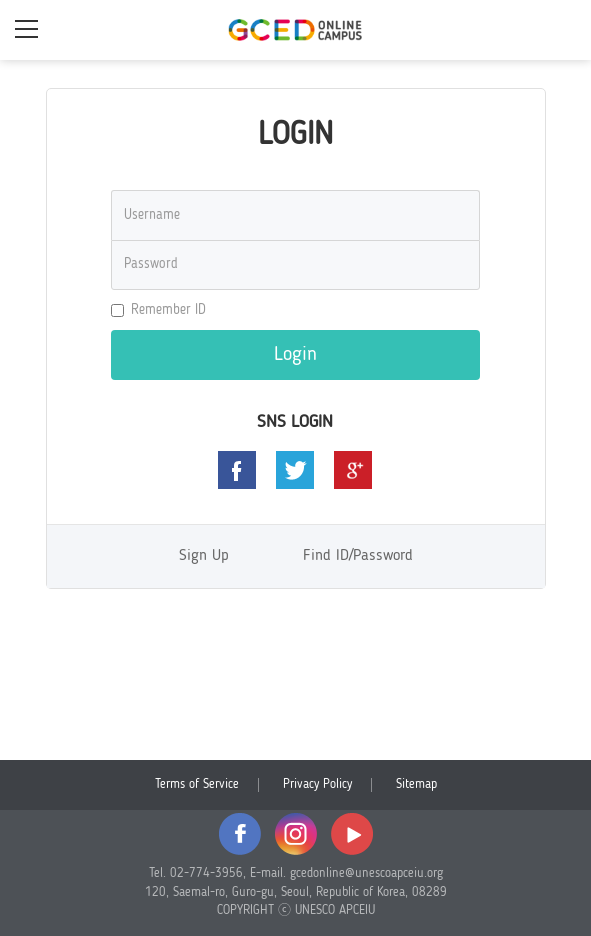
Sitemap (416, 784)
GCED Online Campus (296, 30)
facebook (240, 834)
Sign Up (204, 556)
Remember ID (158, 310)
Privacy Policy (317, 784)
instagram (296, 834)
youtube (352, 834)
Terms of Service (197, 784)
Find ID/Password (358, 556)
